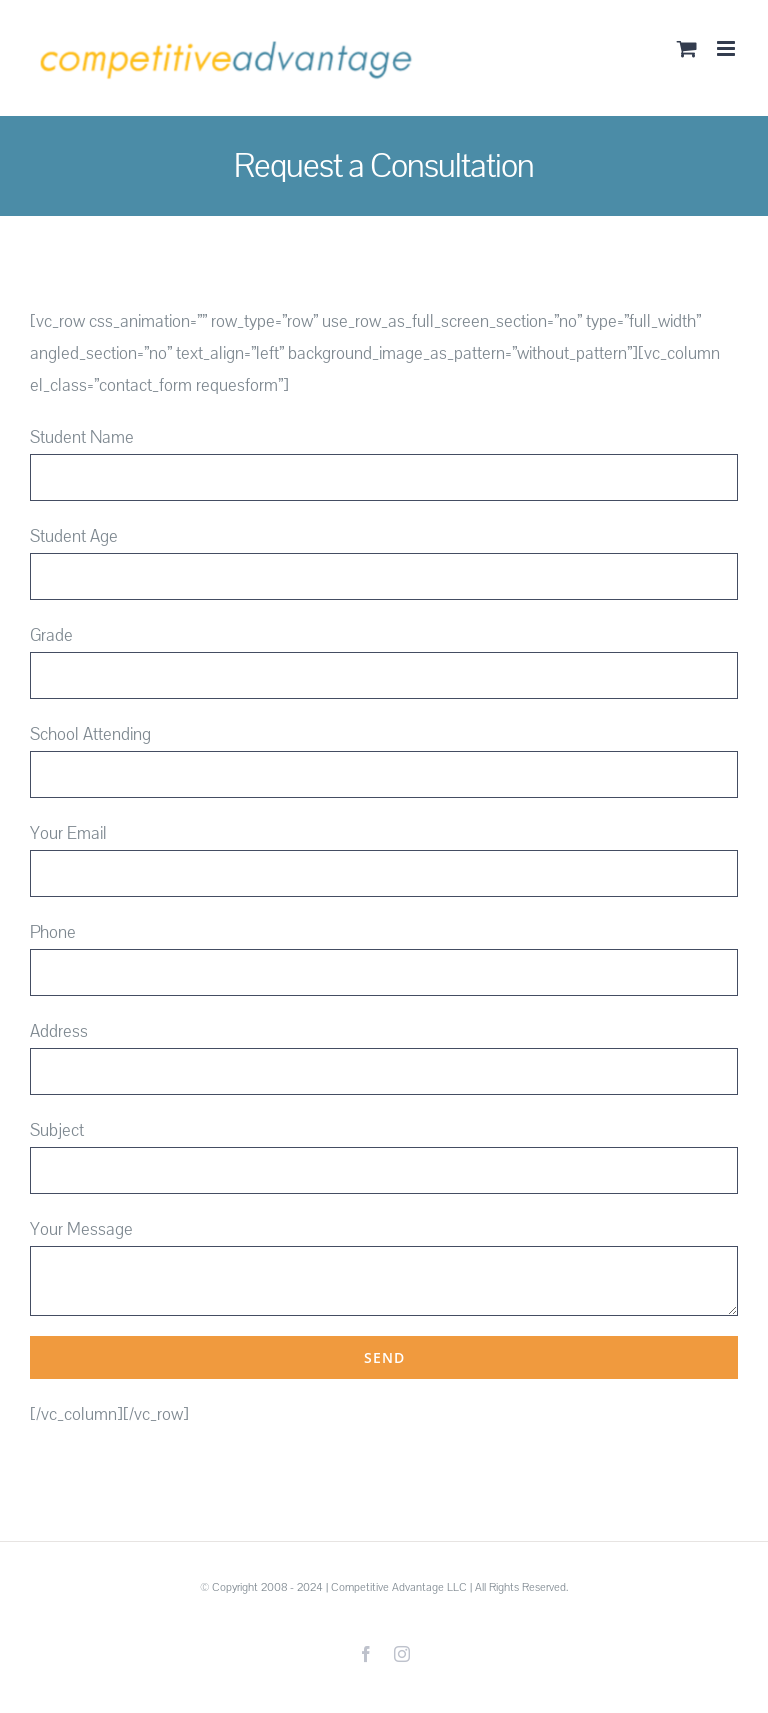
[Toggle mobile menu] (727, 48)
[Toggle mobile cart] (687, 48)
